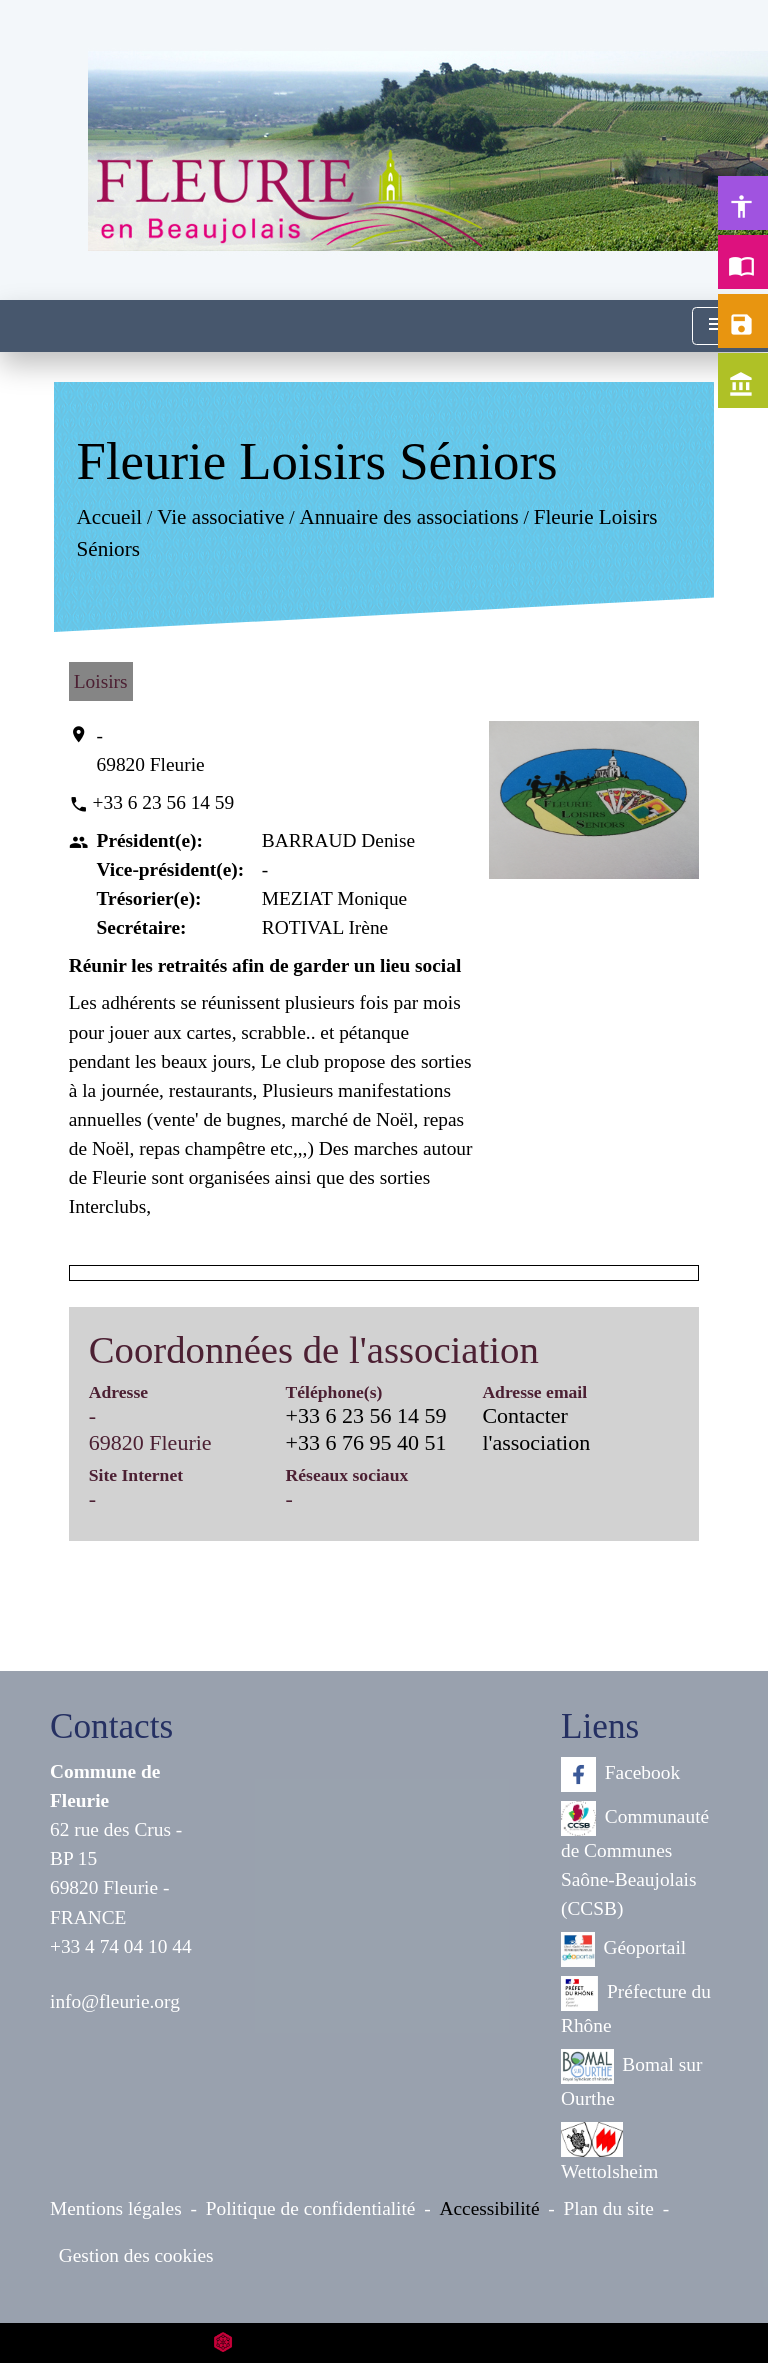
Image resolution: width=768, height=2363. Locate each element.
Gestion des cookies (136, 2255)
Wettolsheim (609, 2152)
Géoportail (623, 1949)
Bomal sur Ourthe (631, 2079)
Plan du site (609, 2208)
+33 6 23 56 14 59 (164, 802)
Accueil (109, 518)
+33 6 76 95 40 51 (366, 1442)
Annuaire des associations (408, 518)
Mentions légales (116, 2208)
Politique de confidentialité (311, 2208)
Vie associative (220, 518)
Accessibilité (490, 2208)
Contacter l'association (536, 1428)
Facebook (620, 1774)
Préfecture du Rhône (636, 2006)
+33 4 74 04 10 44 (121, 1946)
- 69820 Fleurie (151, 750)
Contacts (111, 1726)
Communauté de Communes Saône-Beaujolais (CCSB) (635, 1860)
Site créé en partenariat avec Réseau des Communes (384, 2342)
